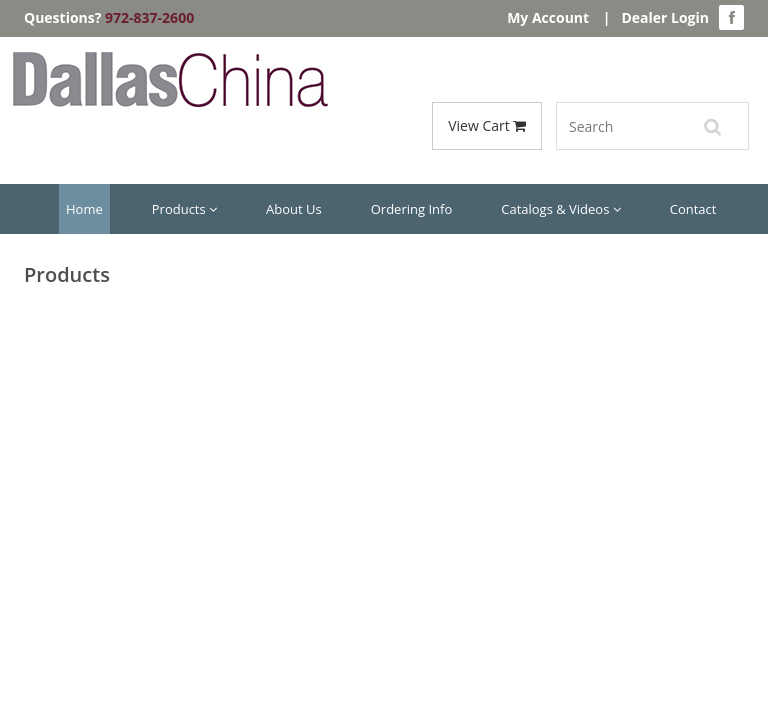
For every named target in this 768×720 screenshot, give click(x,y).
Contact (693, 209)
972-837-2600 (149, 17)
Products (184, 209)
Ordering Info (411, 209)
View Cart (487, 125)
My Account (548, 17)
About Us (294, 209)
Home (84, 209)
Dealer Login (665, 17)
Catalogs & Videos (561, 209)
